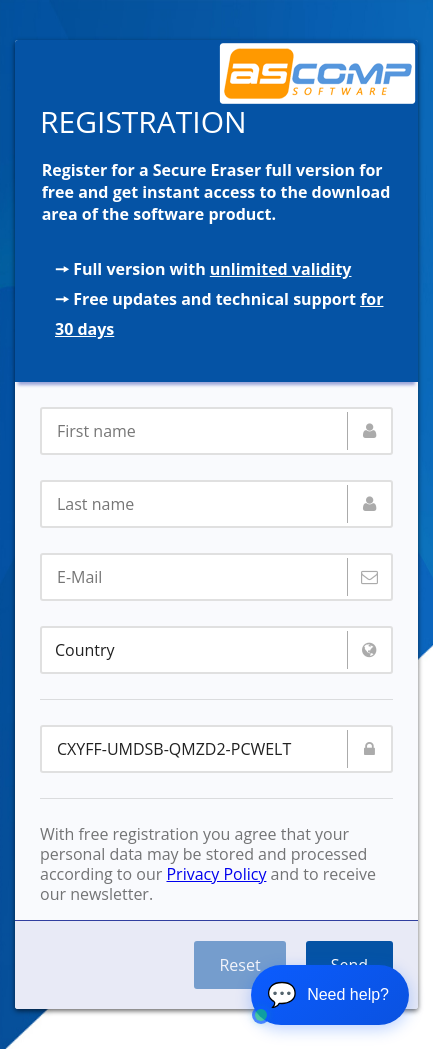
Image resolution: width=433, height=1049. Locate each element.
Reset (239, 965)
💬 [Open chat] (328, 994)
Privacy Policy (216, 874)
